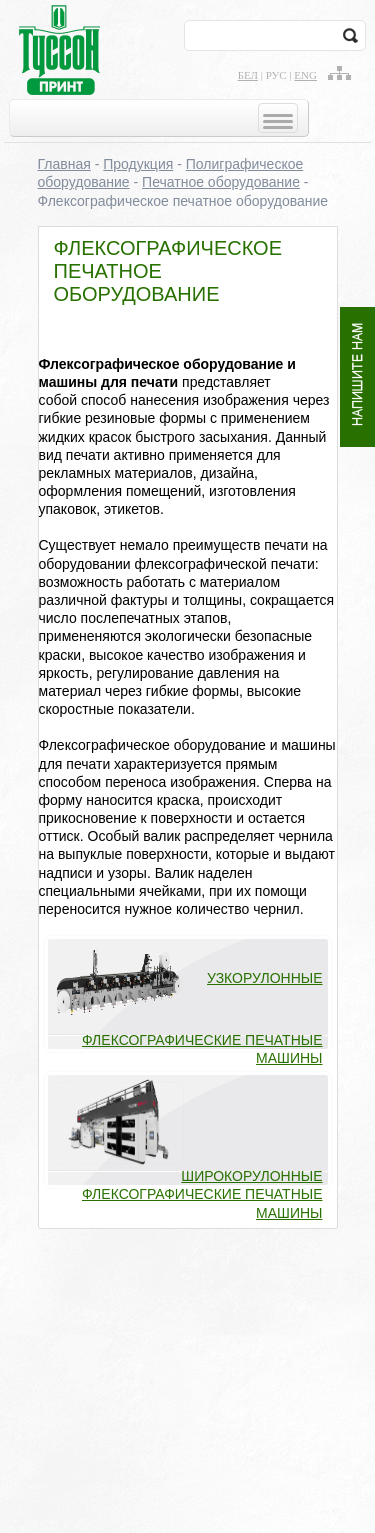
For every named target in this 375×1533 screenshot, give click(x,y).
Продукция (138, 164)
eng (305, 75)
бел (248, 75)
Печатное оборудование (221, 182)
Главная (64, 164)
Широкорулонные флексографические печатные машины (202, 1194)
